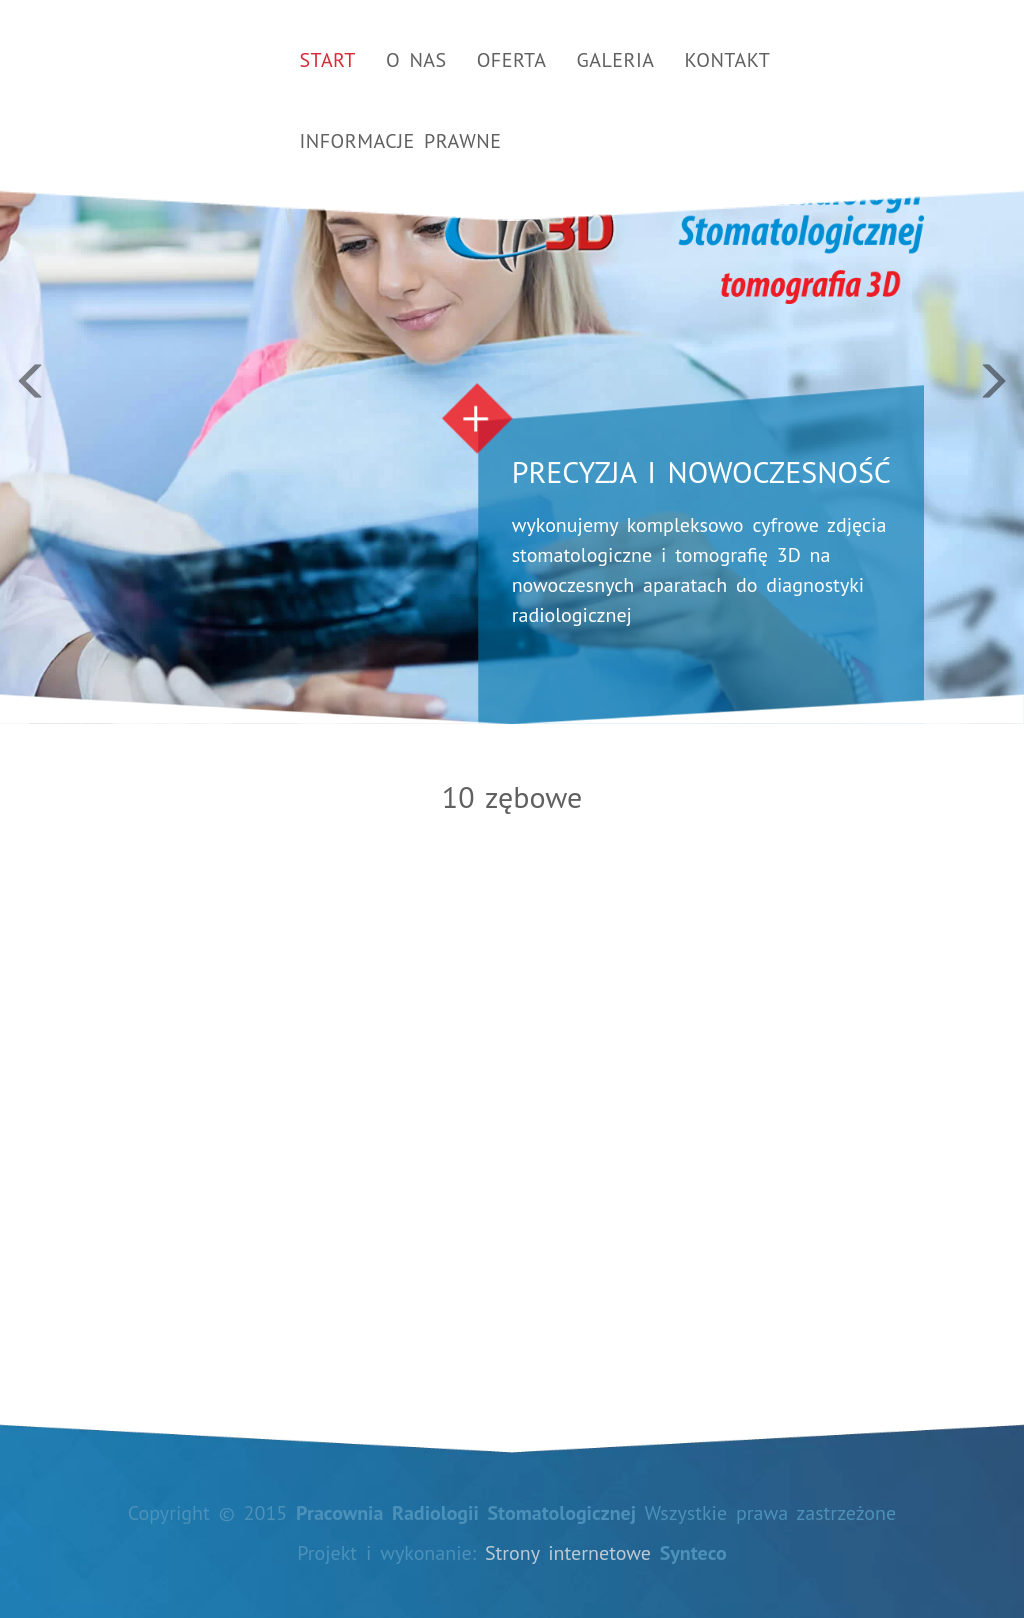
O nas (416, 60)
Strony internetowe (568, 1553)
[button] (77, 362)
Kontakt (728, 60)
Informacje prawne (401, 141)
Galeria (616, 60)
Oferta (512, 60)
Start (328, 60)
